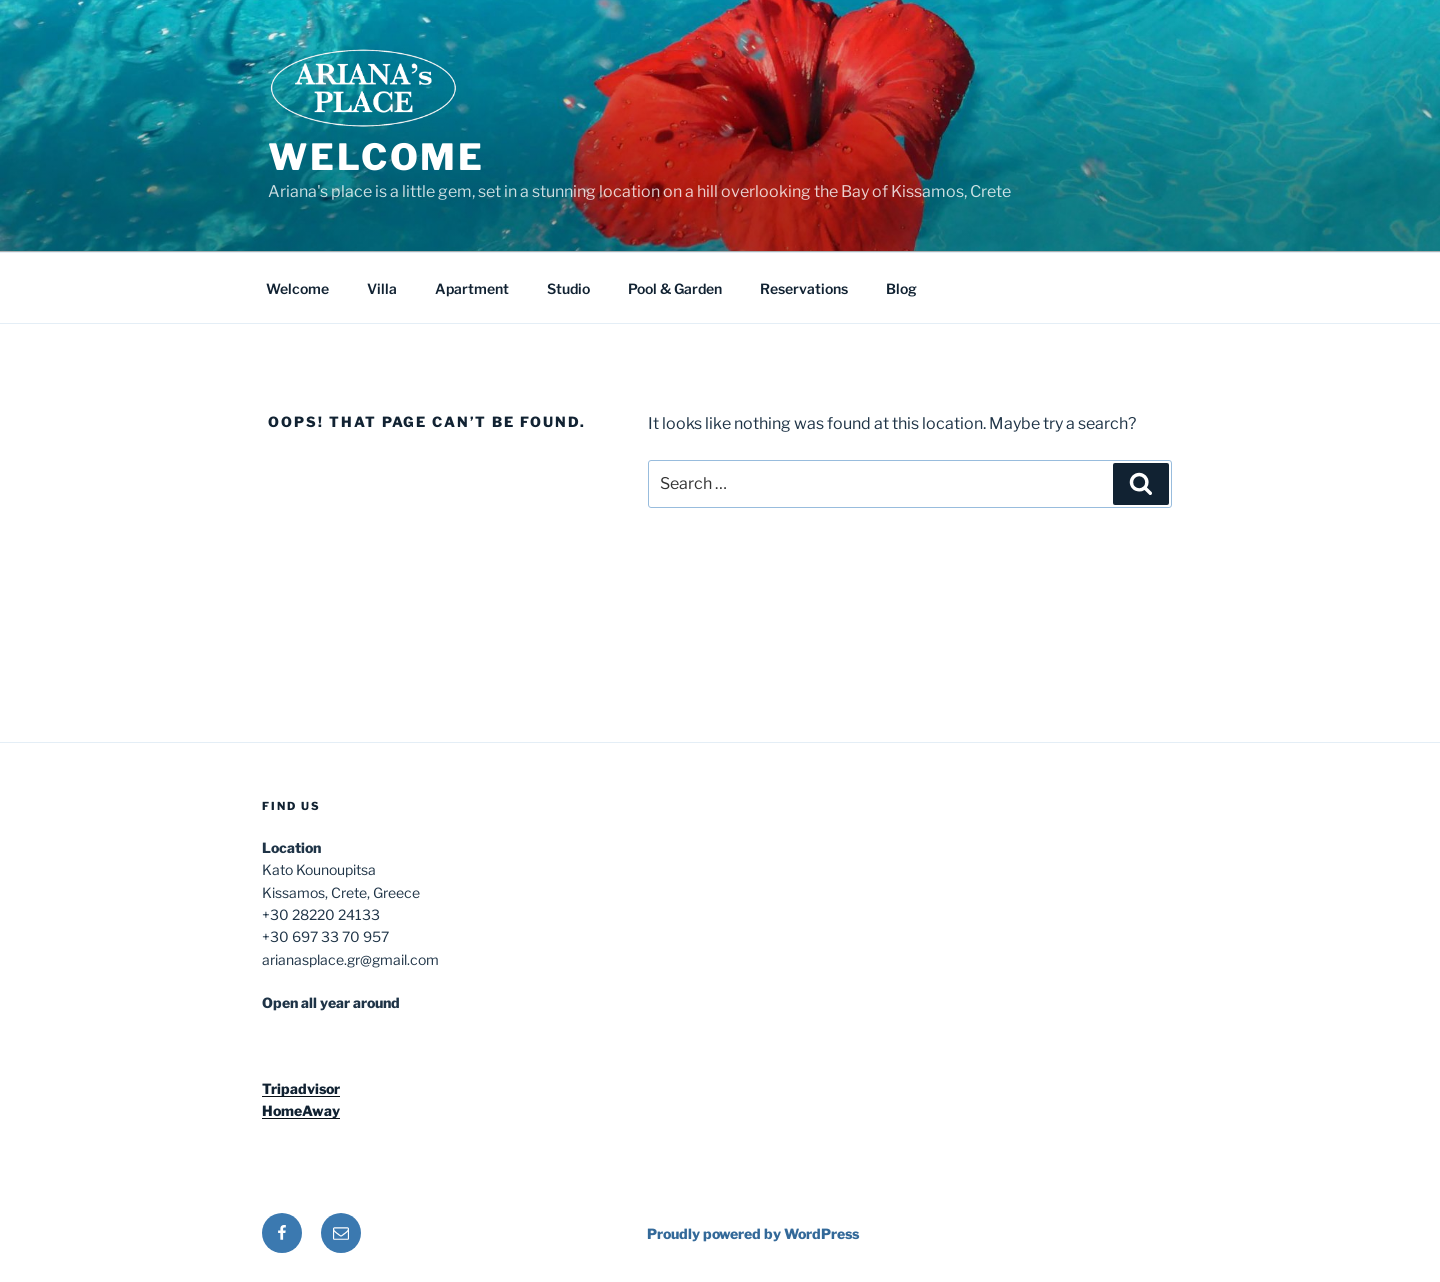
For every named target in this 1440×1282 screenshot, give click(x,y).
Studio (568, 288)
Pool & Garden (675, 288)
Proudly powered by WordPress (753, 1233)
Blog (901, 288)
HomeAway (301, 1110)
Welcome (376, 157)
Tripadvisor (301, 1088)
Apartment (472, 288)
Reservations (804, 288)
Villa (382, 288)
